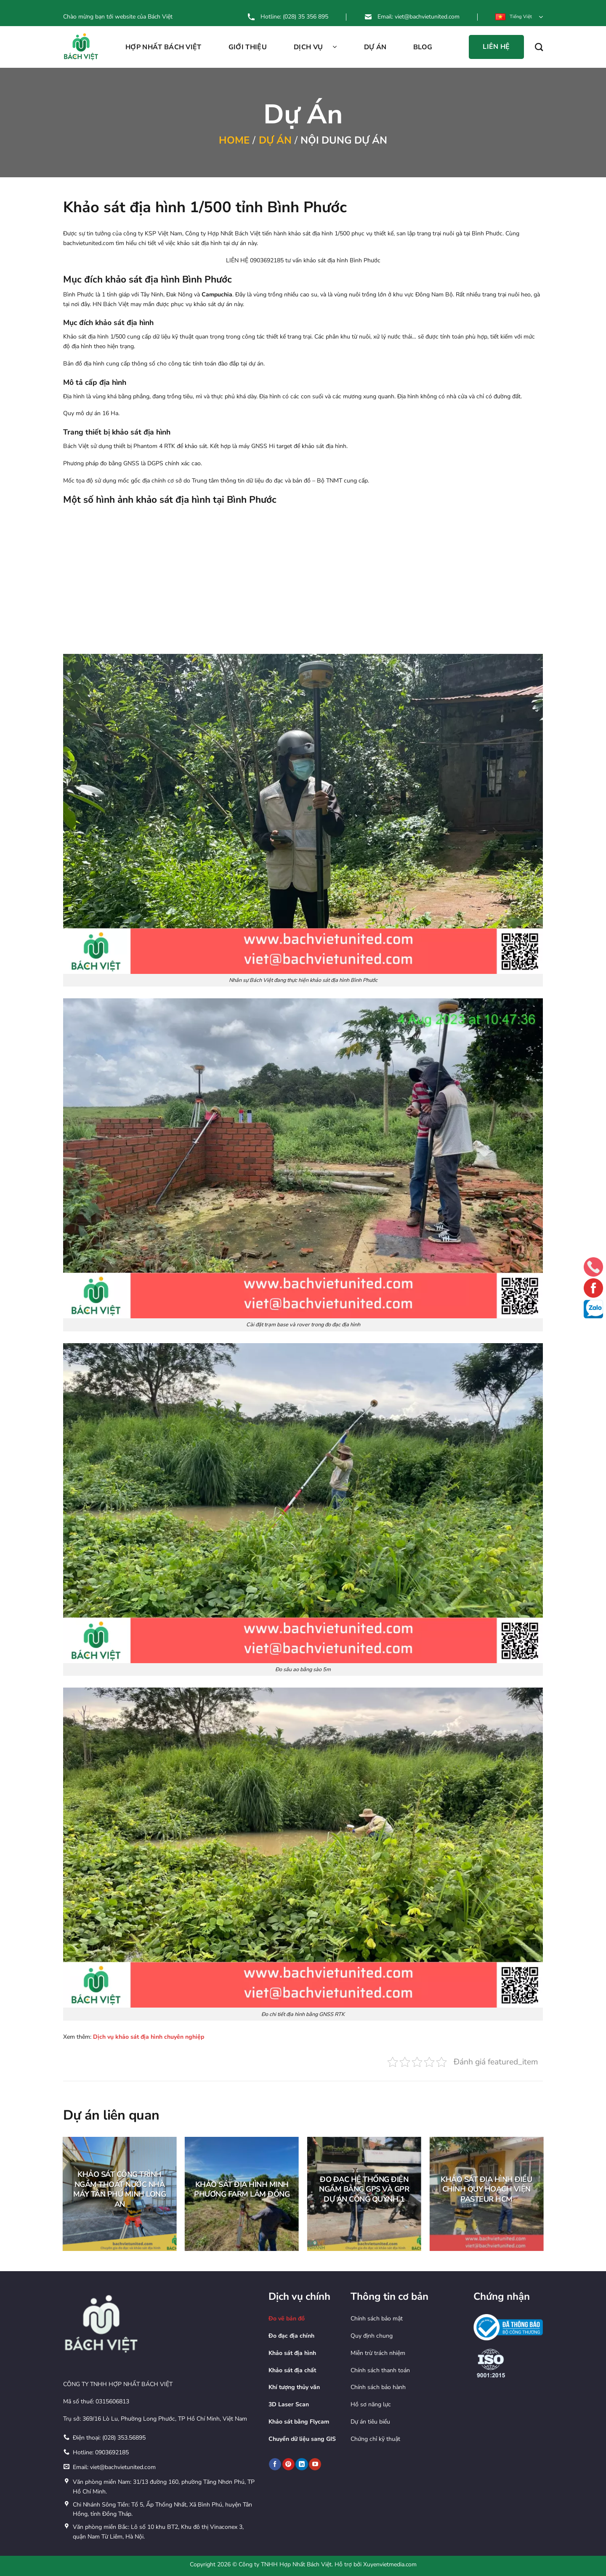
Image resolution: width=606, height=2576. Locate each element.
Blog (422, 47)
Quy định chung (372, 2336)
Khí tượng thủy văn (294, 2387)
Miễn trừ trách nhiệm (378, 2353)
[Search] (539, 47)
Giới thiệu (248, 47)
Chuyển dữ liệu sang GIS (302, 2439)
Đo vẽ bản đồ (286, 2319)
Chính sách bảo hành (378, 2387)
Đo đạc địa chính (291, 2336)
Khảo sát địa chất (292, 2370)
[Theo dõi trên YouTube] (315, 2464)
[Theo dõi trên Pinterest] (288, 2464)
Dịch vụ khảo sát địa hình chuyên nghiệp (148, 2037)
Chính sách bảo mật (377, 2319)
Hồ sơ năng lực (371, 2404)
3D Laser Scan (288, 2404)
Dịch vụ (315, 47)
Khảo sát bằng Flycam (298, 2422)
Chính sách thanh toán (380, 2370)
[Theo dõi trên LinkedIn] (301, 2464)
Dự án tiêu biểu (370, 2422)
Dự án (375, 47)
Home (234, 140)
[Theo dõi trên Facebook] (275, 2464)
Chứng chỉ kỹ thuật (375, 2439)
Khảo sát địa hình (292, 2353)
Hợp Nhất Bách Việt (163, 47)
